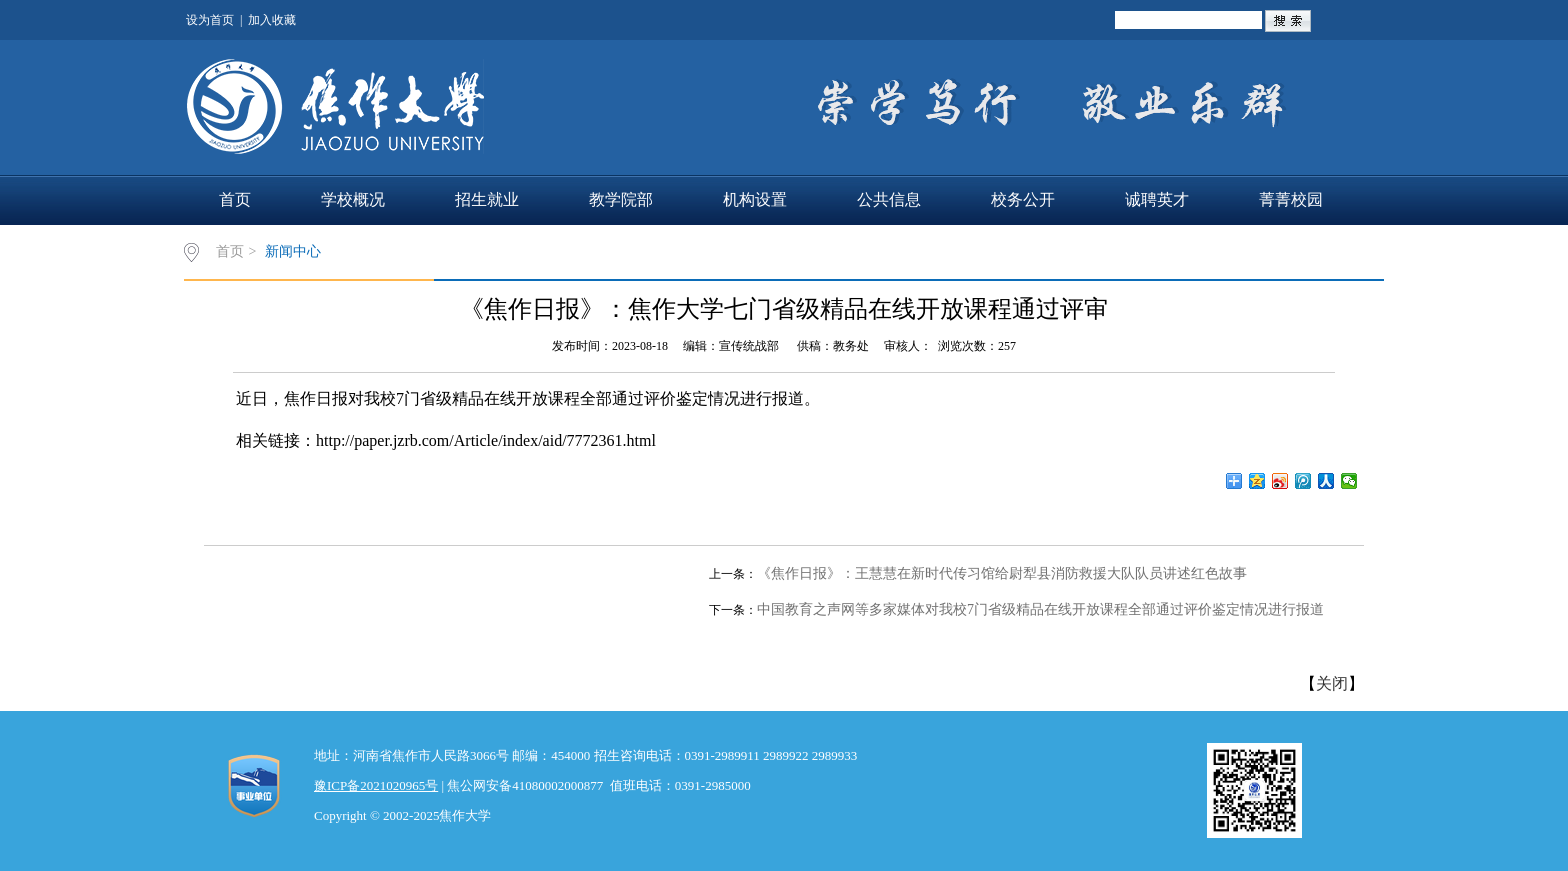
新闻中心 (293, 251)
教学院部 (621, 199)
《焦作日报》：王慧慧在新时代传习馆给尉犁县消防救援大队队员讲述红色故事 (1002, 573)
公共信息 (889, 199)
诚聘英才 (1157, 199)
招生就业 (487, 199)
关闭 (1332, 683)
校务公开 (1023, 199)
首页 (235, 199)
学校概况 (353, 199)
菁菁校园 (1291, 199)
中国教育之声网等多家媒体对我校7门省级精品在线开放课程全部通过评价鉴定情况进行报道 (1040, 609)
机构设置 (755, 199)
